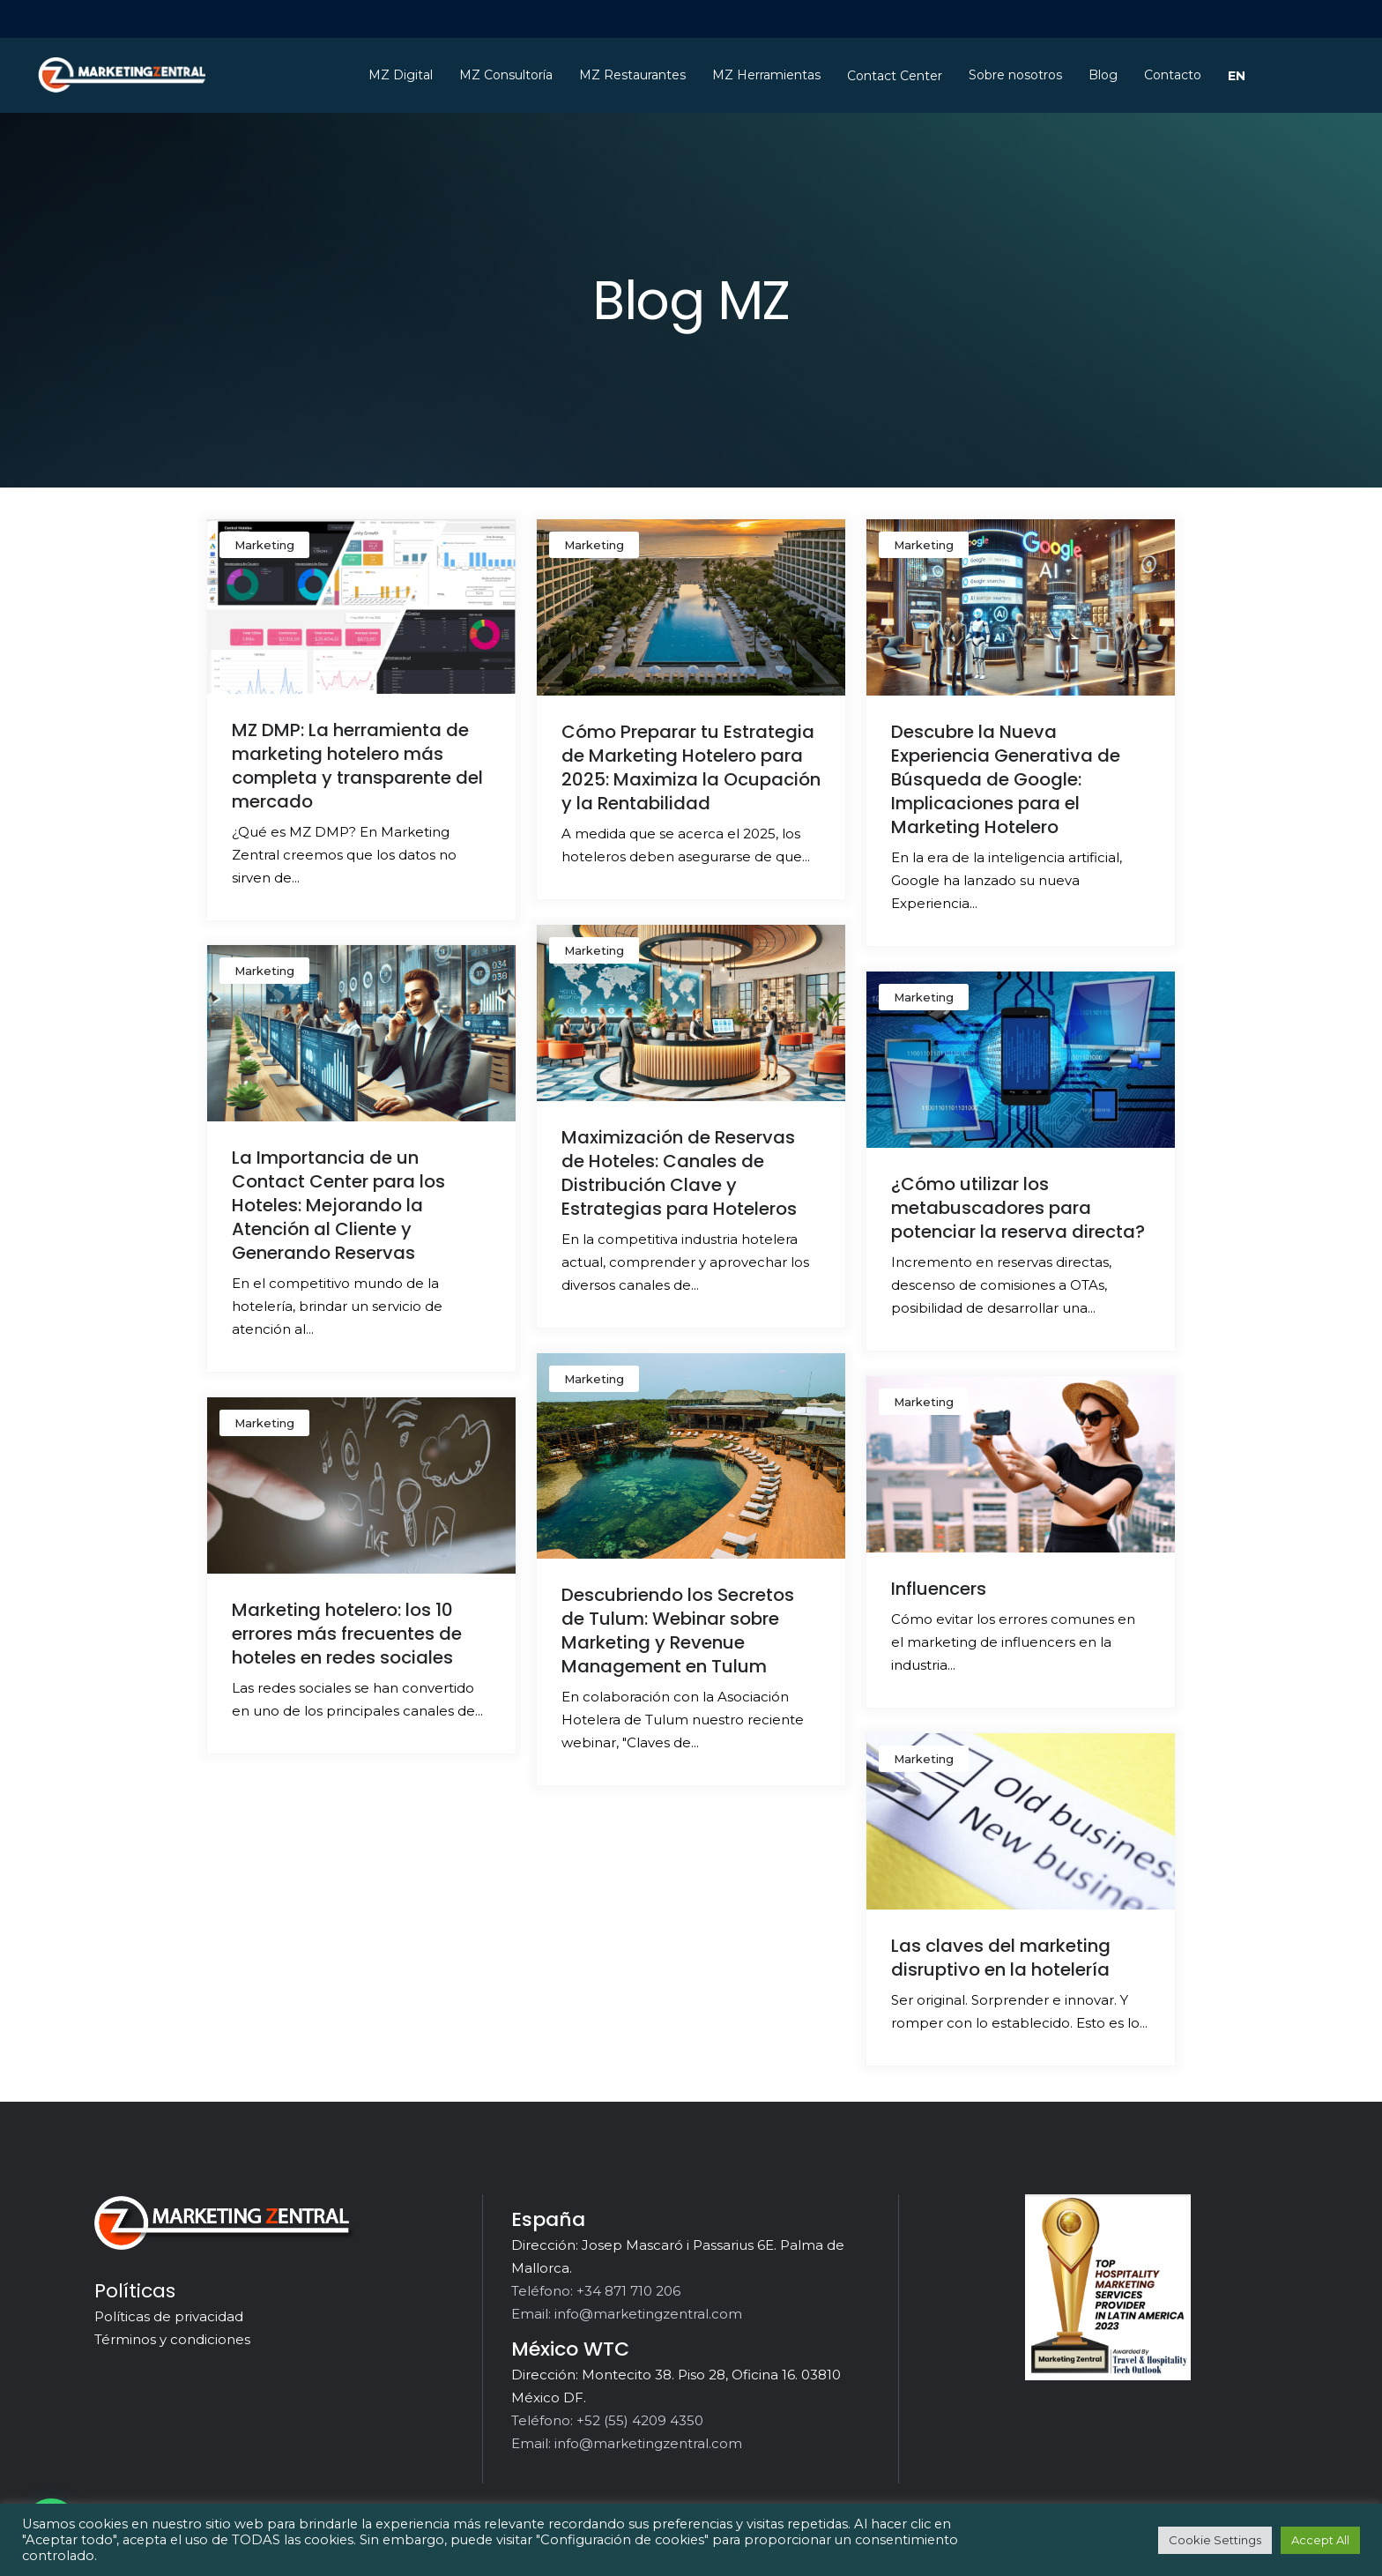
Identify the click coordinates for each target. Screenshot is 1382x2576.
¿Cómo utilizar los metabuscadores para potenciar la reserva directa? (1018, 1208)
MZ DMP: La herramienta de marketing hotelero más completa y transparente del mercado (357, 766)
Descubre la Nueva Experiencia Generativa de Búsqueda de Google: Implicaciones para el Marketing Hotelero (1005, 779)
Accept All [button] (1320, 2540)
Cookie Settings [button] (1215, 2540)
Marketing (264, 545)
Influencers (938, 1588)
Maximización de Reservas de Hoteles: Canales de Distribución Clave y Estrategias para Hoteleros (679, 1173)
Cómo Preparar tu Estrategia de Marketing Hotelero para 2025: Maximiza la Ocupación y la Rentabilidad (691, 767)
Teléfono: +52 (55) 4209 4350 (607, 2420)
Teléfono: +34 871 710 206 (595, 2290)
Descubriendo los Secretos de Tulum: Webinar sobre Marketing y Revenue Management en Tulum (677, 1630)
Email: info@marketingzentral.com (626, 2313)
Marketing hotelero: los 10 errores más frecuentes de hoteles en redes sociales (347, 1633)
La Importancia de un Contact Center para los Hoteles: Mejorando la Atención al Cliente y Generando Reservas (338, 1205)
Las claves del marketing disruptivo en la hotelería (1001, 1957)
